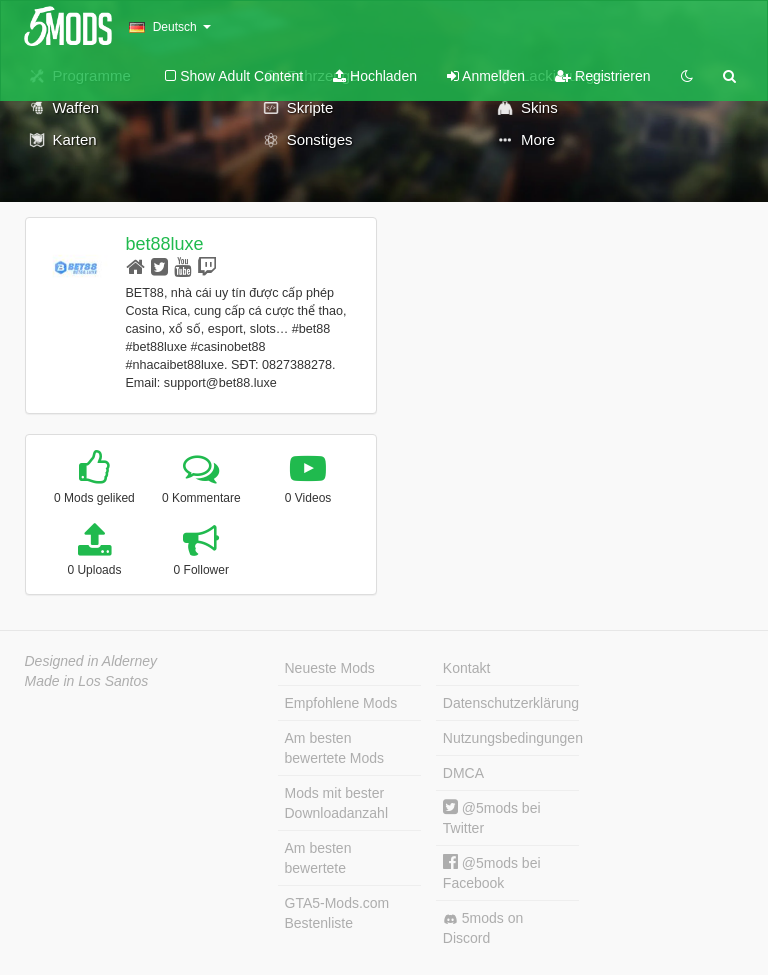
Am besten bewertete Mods (335, 748)
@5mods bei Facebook (492, 872)
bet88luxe (164, 244)
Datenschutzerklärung (511, 703)
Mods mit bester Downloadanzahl (337, 803)
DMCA (463, 773)
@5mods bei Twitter (492, 817)
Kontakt (466, 668)
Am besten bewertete (318, 858)
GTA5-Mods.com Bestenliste (337, 913)
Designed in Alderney (91, 661)
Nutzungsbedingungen (511, 738)
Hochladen (375, 76)
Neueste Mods (330, 668)
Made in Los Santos (87, 681)
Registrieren (602, 76)
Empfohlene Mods (341, 703)
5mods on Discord (483, 928)
